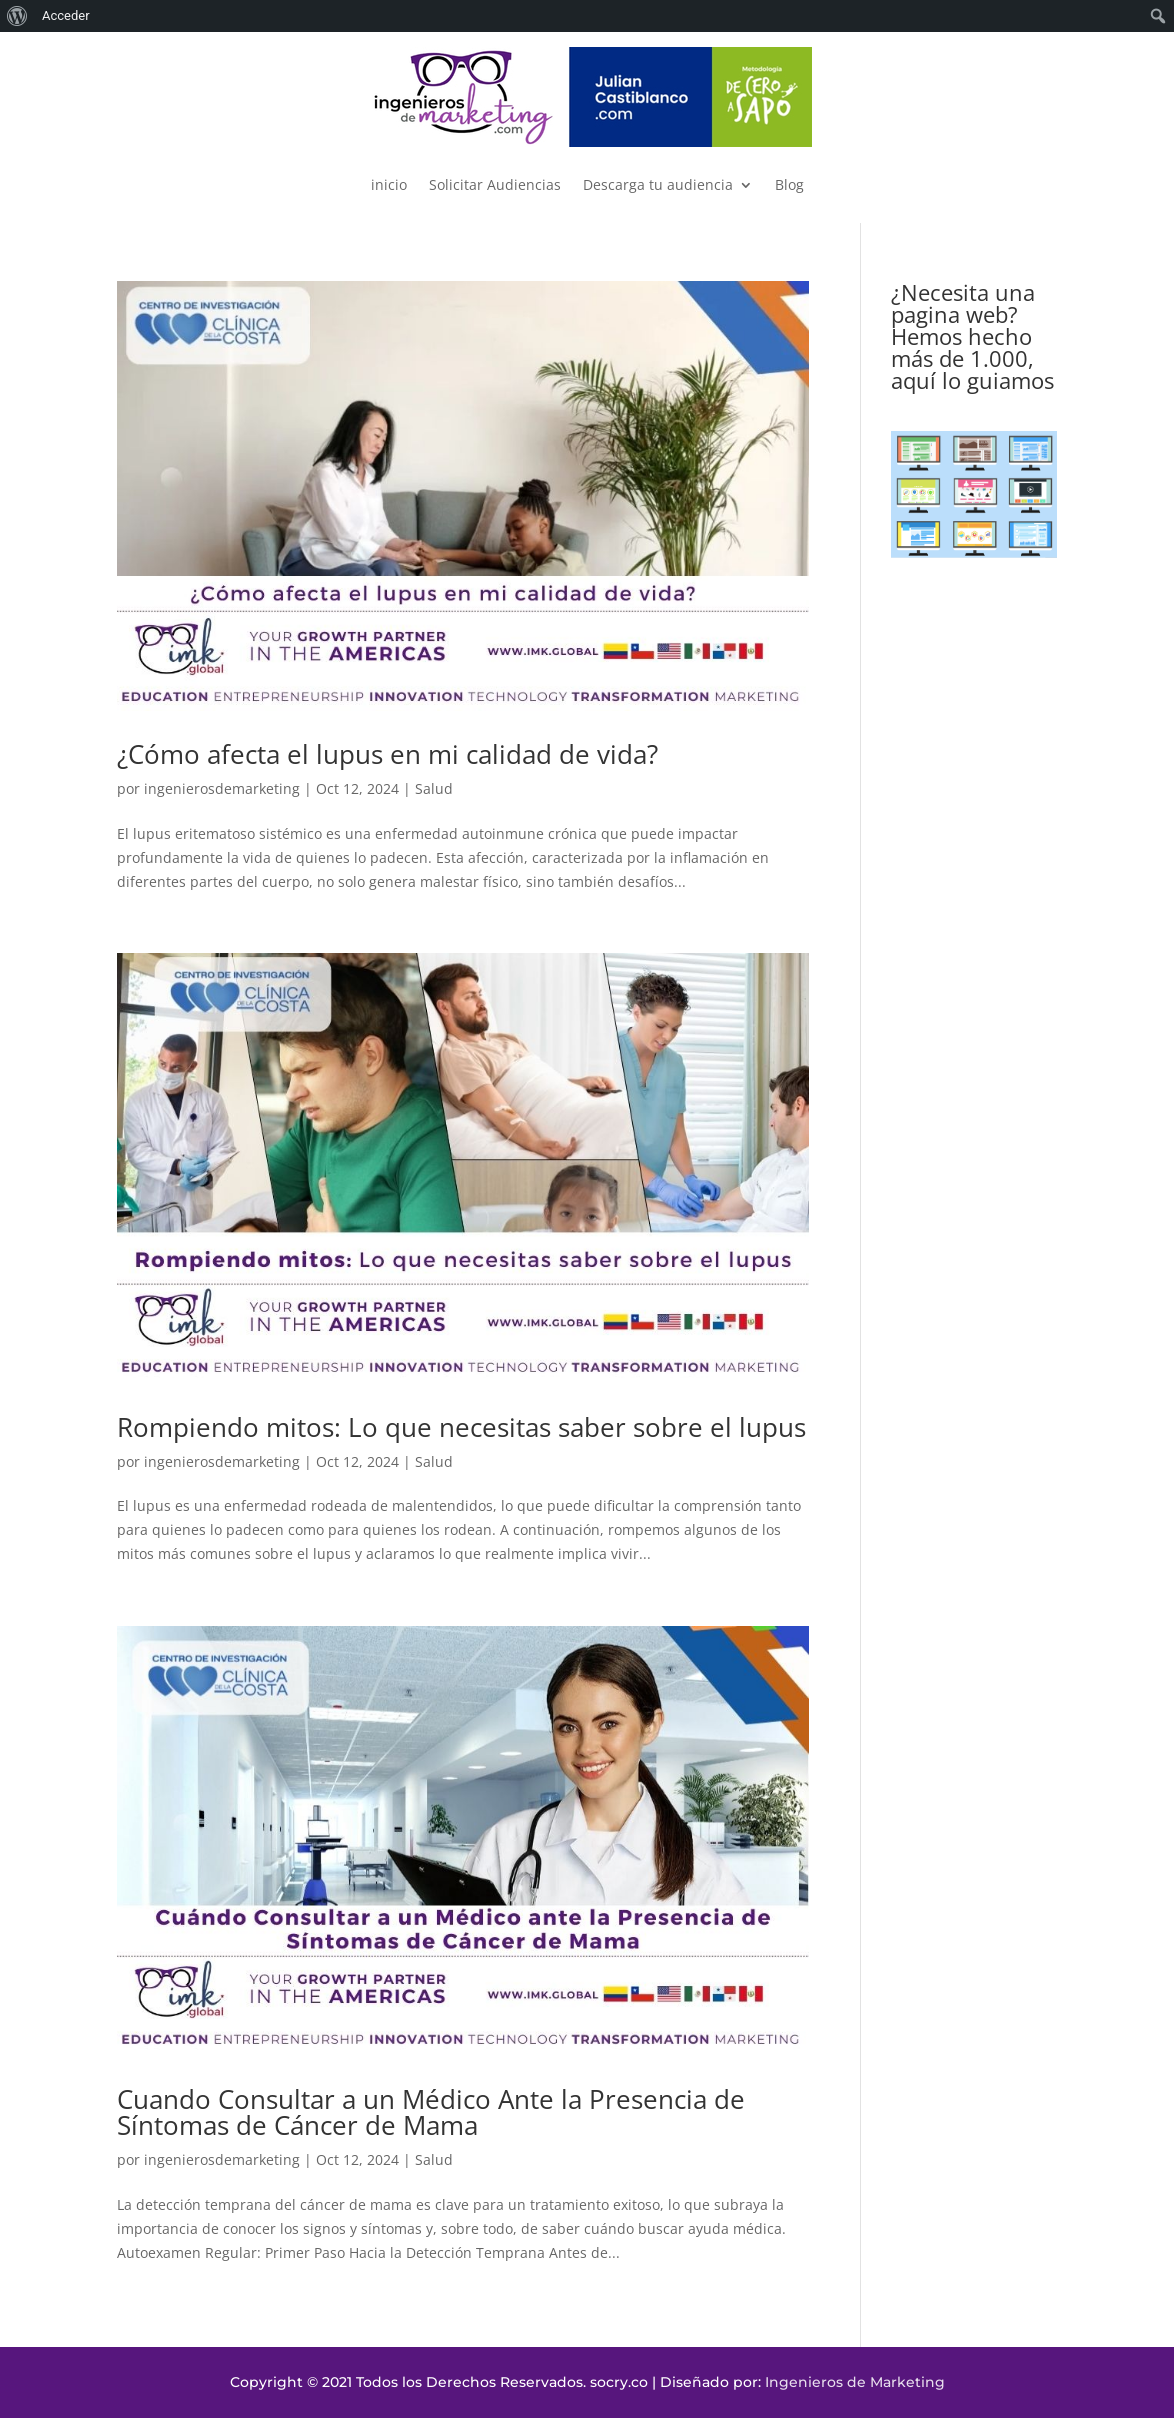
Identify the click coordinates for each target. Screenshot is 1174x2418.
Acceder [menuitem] (66, 15)
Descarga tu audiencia (658, 184)
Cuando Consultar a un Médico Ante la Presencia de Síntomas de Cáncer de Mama (431, 2112)
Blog (789, 184)
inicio (389, 184)
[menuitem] (17, 16)
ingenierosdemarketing (222, 788)
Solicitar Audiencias (495, 184)
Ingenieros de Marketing (855, 2382)
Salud (434, 788)
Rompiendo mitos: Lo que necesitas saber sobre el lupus (461, 1427)
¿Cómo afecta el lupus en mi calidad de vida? (387, 754)
